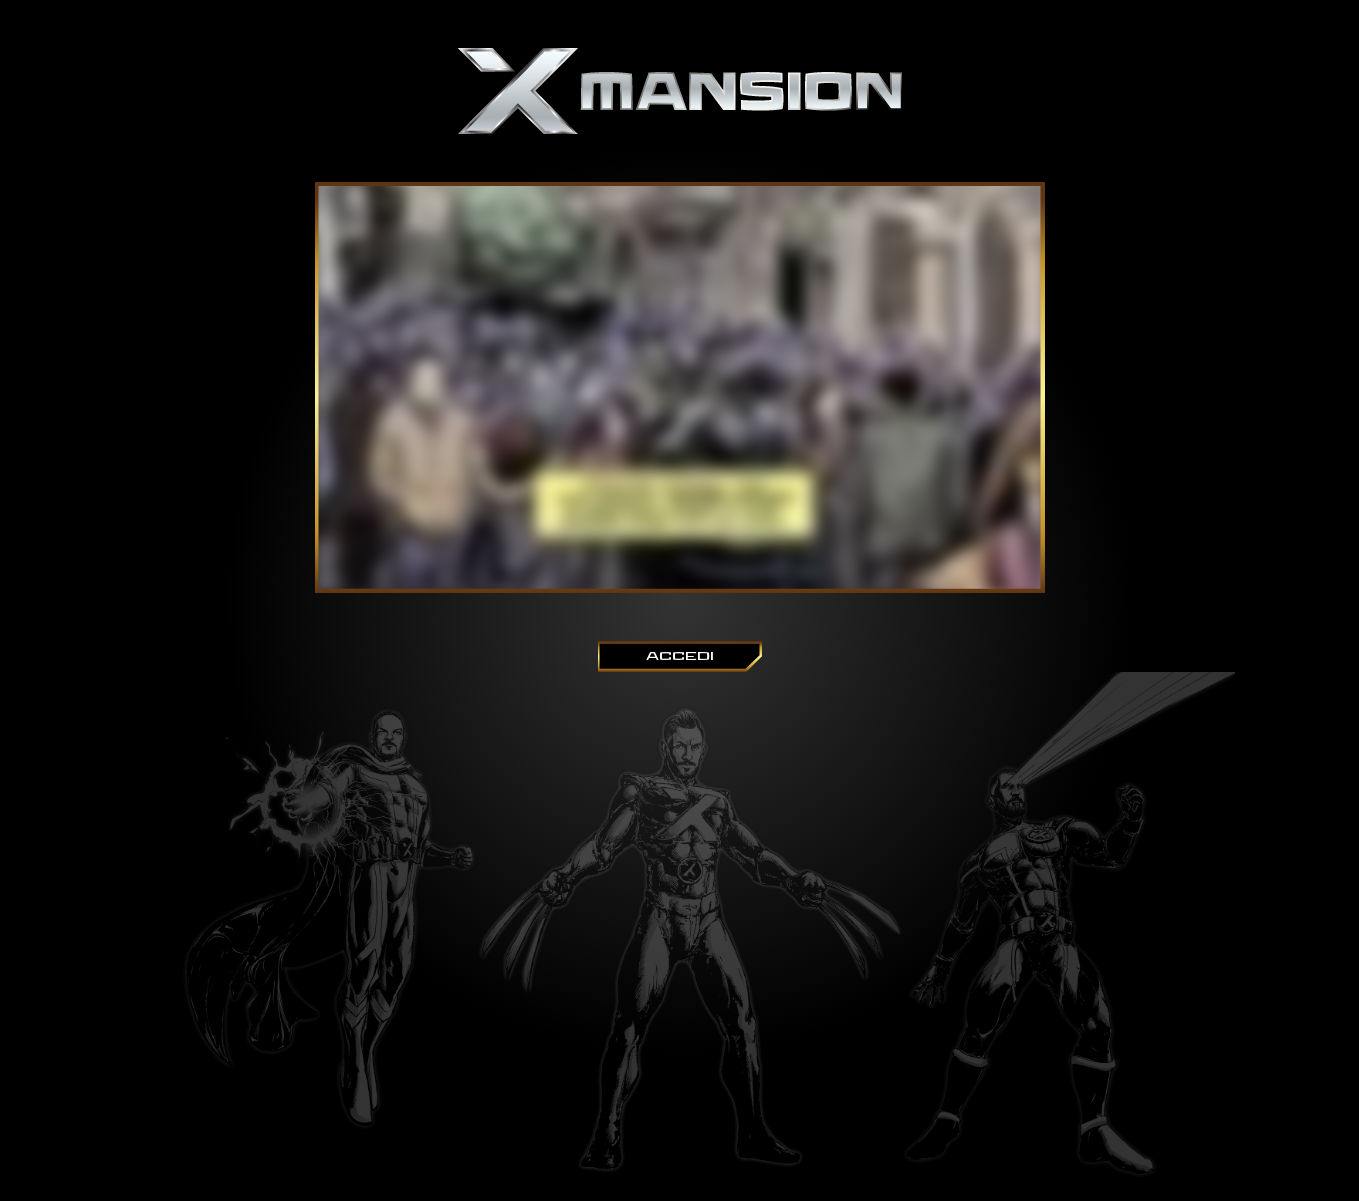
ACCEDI (680, 656)
